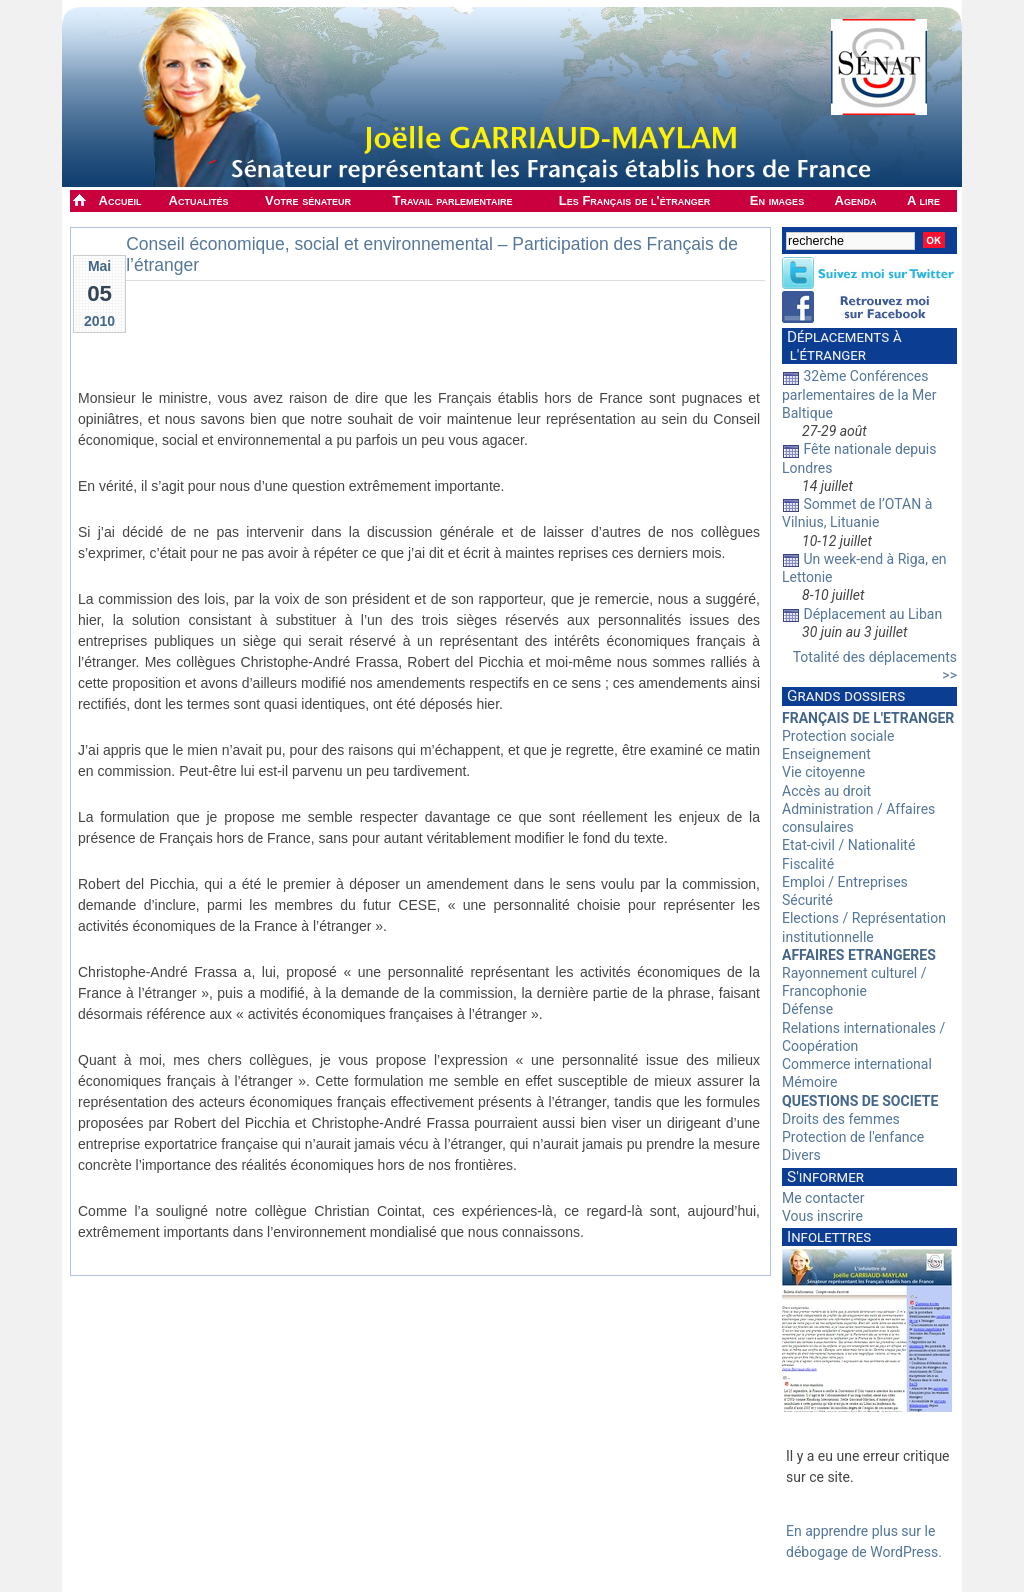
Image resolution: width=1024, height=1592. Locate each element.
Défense (807, 1009)
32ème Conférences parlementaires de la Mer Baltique (859, 394)
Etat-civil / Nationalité (848, 845)
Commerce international (857, 1064)
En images (777, 200)
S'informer (825, 1177)
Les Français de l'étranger (634, 200)
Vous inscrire (822, 1216)
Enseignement (826, 754)
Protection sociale (838, 736)
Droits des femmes (841, 1119)
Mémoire (809, 1082)
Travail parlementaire (453, 200)
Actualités (199, 200)
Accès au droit (826, 791)
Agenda (856, 200)
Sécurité (807, 900)
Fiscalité (808, 864)
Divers (801, 1155)
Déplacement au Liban (872, 614)
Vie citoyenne (823, 772)
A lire (923, 200)
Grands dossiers (846, 696)
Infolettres (829, 1237)
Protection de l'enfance (853, 1137)
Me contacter (823, 1198)
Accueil (120, 200)
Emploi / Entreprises (845, 882)
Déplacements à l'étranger (842, 346)
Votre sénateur (308, 200)
